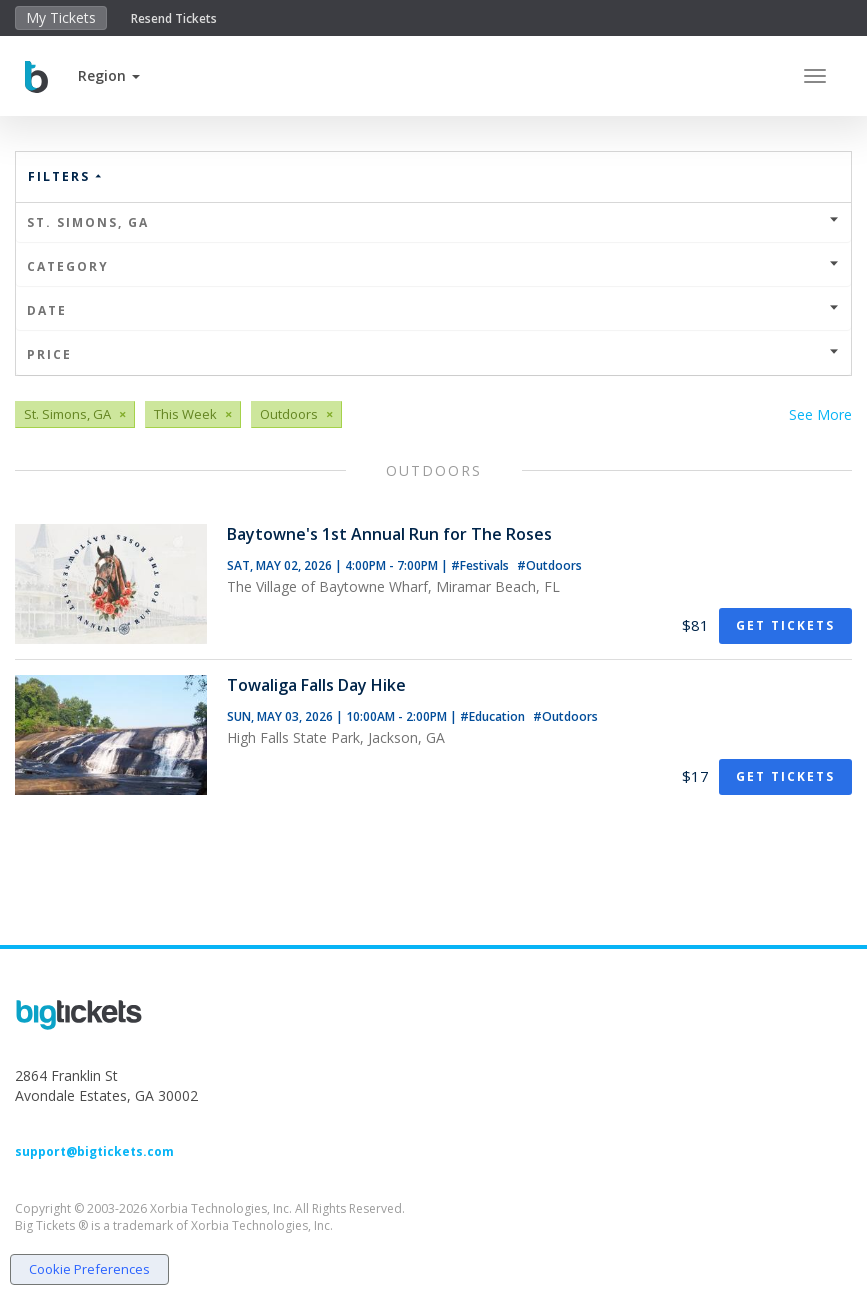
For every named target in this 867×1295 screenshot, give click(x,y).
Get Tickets (785, 625)
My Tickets (61, 17)
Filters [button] (66, 176)
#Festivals (481, 565)
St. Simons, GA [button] (433, 222)
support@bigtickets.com (94, 1151)
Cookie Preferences (89, 1269)
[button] (109, 75)
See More (820, 414)
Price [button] (433, 354)
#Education (494, 716)
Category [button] (433, 266)
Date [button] (433, 310)
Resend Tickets (174, 18)
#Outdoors (549, 565)
